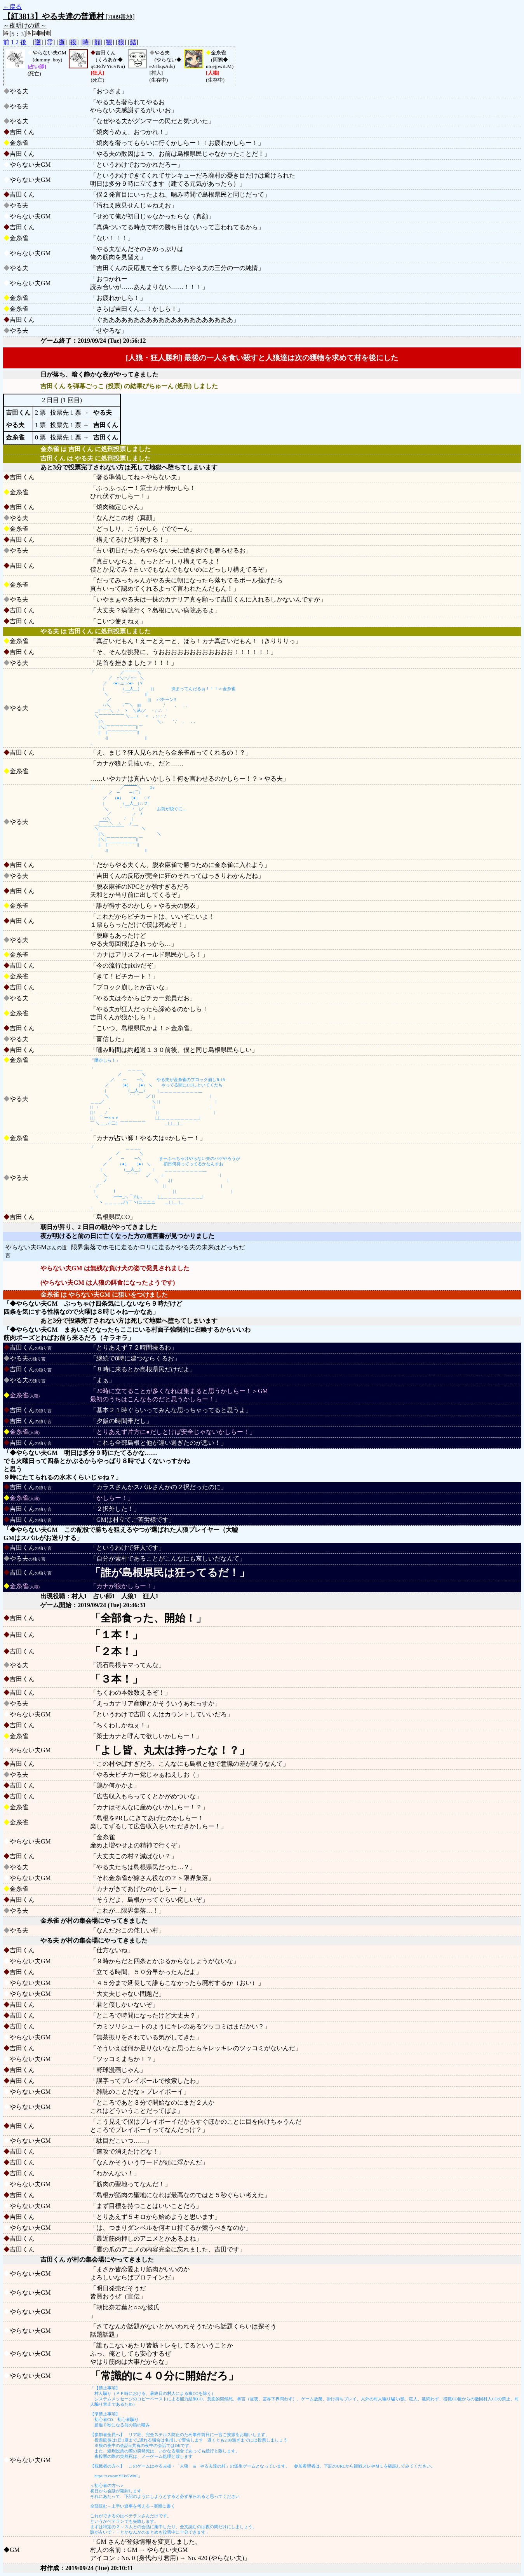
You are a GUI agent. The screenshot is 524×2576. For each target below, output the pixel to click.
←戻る (12, 6)
